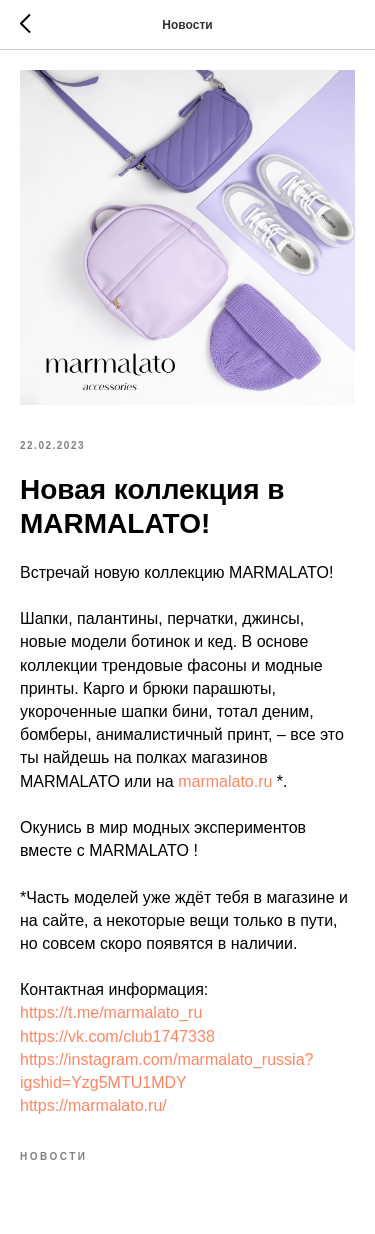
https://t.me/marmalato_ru (111, 1012)
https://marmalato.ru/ (93, 1105)
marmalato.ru (225, 781)
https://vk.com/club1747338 (117, 1036)
